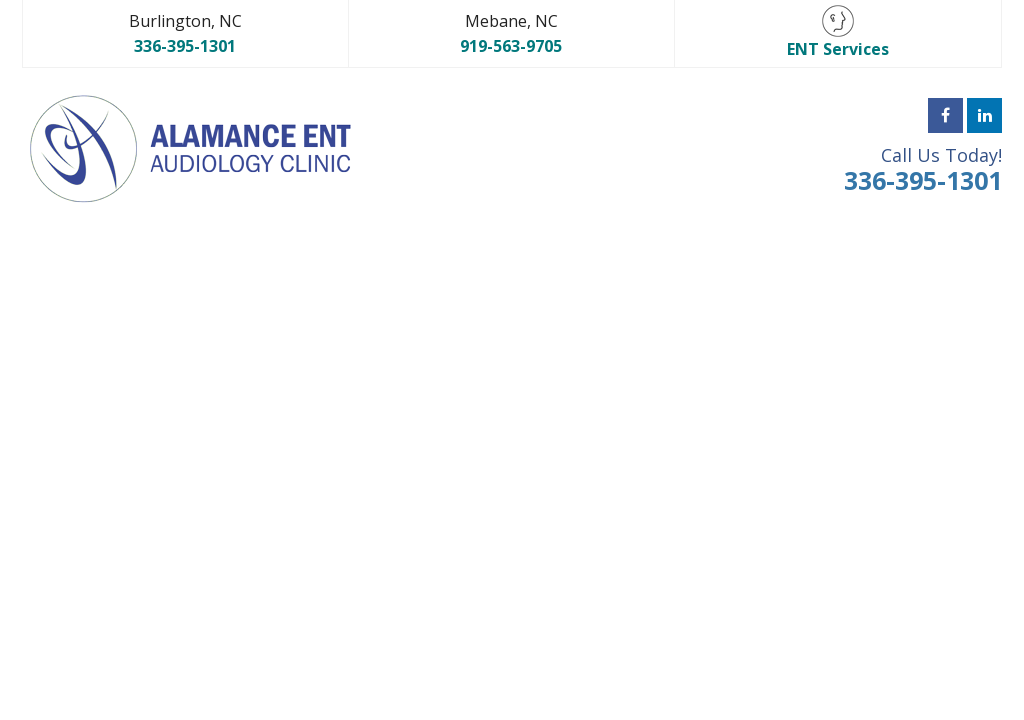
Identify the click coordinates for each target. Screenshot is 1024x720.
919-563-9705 (511, 46)
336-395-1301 (185, 46)
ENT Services (838, 32)
